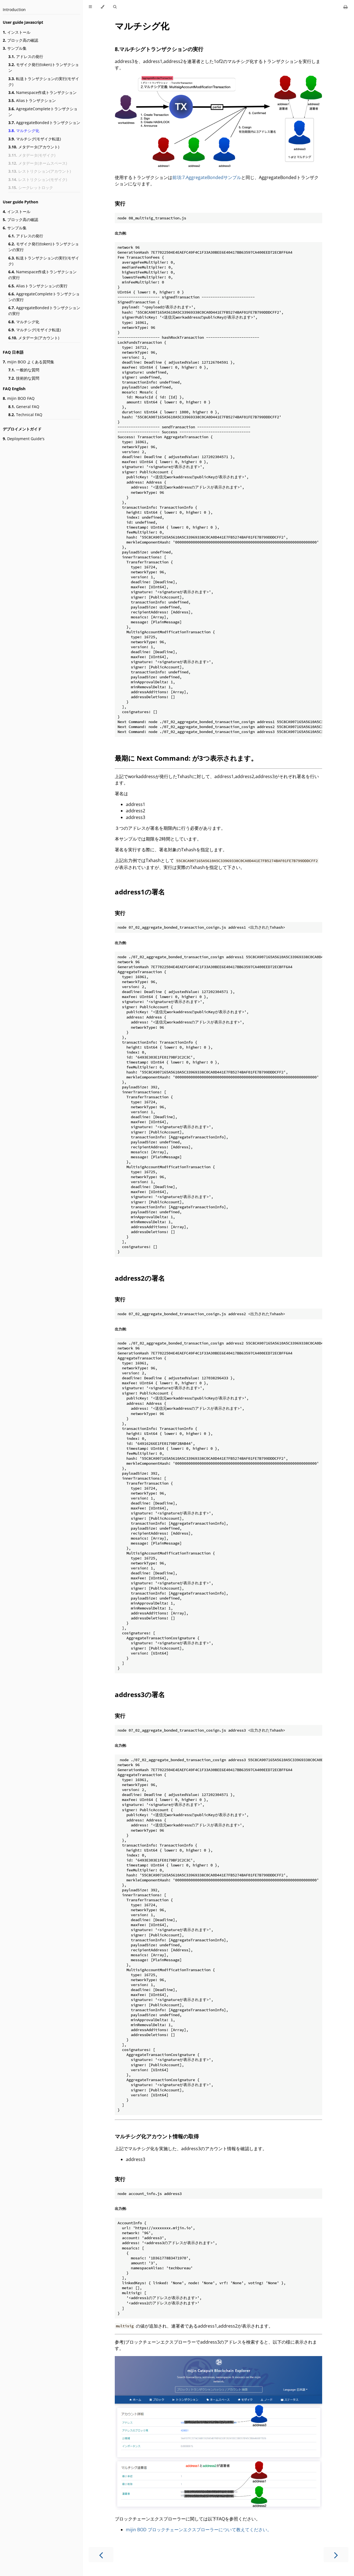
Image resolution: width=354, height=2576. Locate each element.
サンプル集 (15, 48)
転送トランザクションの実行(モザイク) (43, 81)
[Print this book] (345, 7)
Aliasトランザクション (32, 100)
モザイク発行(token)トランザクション (43, 67)
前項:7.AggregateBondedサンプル (206, 177)
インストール (16, 32)
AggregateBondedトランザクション (44, 122)
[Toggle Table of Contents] (90, 7)
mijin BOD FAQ (19, 398)
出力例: (121, 233)
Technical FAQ (25, 414)
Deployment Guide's (24, 438)
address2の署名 (140, 1278)
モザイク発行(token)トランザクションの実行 (43, 246)
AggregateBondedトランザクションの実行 (44, 310)
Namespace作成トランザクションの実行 (42, 274)
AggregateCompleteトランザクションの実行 (44, 296)
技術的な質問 (23, 378)
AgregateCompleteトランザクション (42, 111)
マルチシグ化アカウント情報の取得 (157, 2136)
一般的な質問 (23, 369)
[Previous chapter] (100, 2554)
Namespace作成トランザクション (42, 92)
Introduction (14, 9)
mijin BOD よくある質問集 (28, 361)
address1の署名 (140, 891)
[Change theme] (102, 7)
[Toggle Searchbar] (115, 7)
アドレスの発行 (25, 56)
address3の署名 (140, 1694)
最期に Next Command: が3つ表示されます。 (186, 758)
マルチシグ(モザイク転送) (34, 138)
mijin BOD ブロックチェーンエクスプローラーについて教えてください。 (199, 2530)
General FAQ (23, 406)
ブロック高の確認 (20, 40)
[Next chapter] (336, 2554)
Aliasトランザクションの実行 (37, 285)
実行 (120, 203)
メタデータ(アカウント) (33, 146)
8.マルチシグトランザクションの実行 (159, 49)
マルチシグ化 (23, 130)
